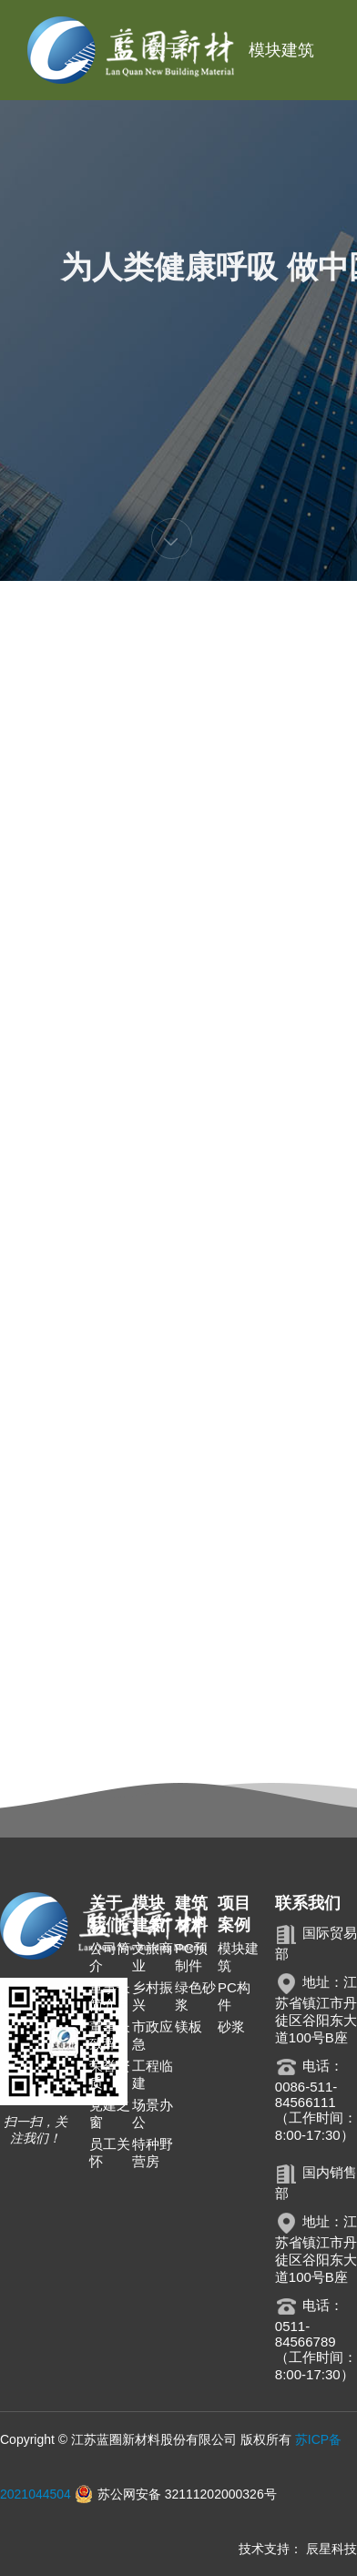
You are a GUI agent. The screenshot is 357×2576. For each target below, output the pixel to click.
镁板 (188, 2026)
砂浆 (231, 2026)
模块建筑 (281, 50)
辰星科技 (331, 2548)
